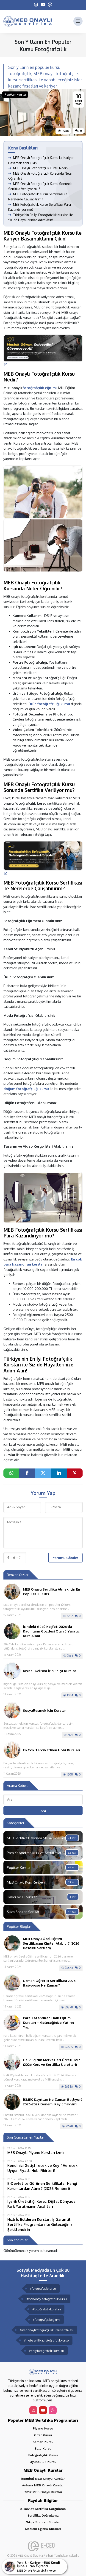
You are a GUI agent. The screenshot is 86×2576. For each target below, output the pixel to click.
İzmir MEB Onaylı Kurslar (43, 2492)
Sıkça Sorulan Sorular (43, 2522)
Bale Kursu (43, 2448)
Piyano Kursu (43, 2428)
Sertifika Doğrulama (42, 2515)
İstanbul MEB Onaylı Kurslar (43, 2478)
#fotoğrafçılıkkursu (43, 2288)
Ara (43, 1811)
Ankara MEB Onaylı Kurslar (43, 2485)
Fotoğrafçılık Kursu (43, 2455)
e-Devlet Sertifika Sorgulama (43, 2509)
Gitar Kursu (43, 2435)
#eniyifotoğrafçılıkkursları (46, 2351)
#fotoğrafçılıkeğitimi (46, 2319)
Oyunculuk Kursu (43, 2462)
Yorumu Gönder (65, 1558)
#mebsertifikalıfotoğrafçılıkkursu (46, 2340)
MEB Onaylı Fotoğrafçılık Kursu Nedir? (38, 168)
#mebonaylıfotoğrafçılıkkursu (46, 2299)
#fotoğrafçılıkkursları (46, 2309)
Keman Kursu (43, 2442)
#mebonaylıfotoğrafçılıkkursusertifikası (46, 2330)
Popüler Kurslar (15, 94)
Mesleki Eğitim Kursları (43, 2529)
